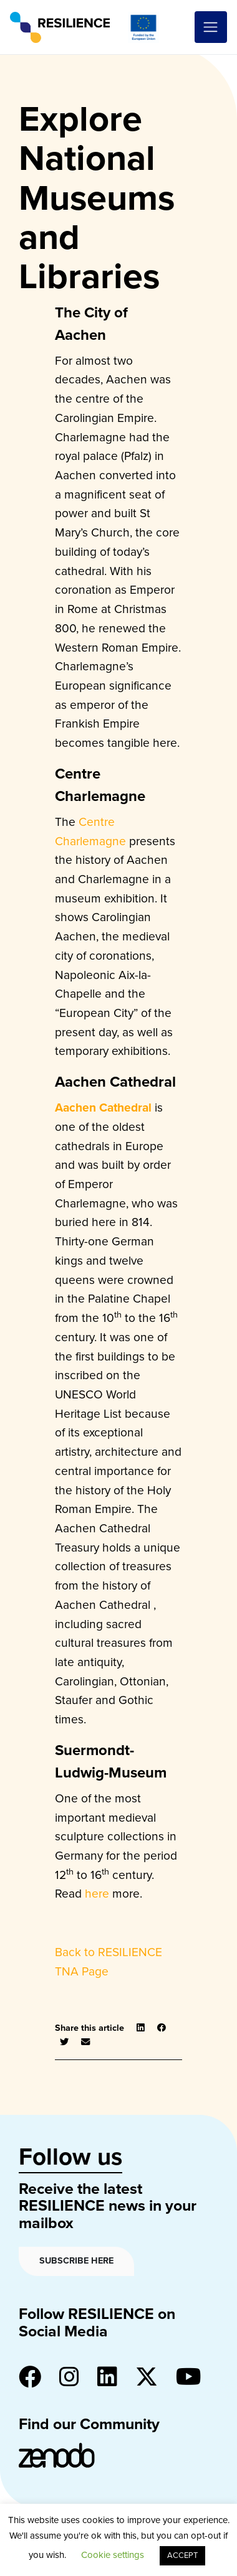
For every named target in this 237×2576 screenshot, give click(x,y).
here (97, 1893)
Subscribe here (76, 2260)
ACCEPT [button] (182, 2555)
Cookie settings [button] (112, 2554)
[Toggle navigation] (211, 27)
